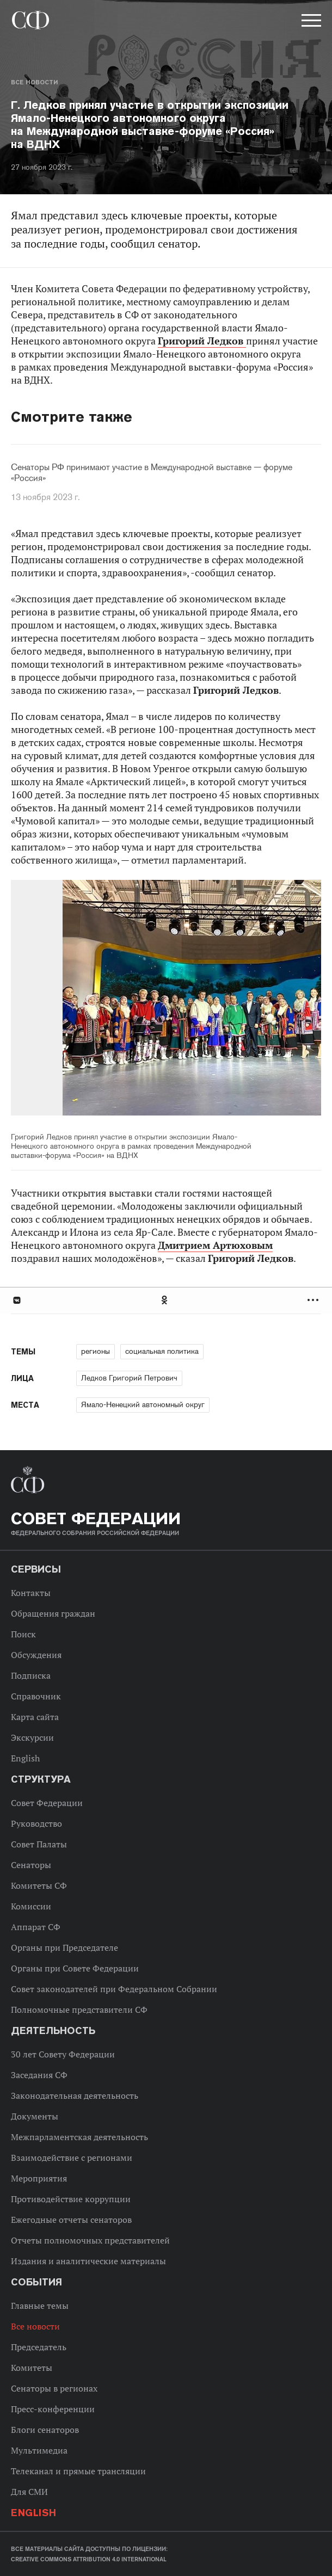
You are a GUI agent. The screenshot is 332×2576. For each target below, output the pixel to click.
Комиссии (31, 1906)
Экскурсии (32, 1737)
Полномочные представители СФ (79, 2009)
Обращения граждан (53, 1613)
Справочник (36, 1696)
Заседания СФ (39, 2074)
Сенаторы (31, 1864)
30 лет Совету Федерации (63, 2054)
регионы (95, 1351)
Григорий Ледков (202, 341)
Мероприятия (39, 2178)
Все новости (34, 82)
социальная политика (162, 1351)
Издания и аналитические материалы (88, 2260)
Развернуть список (314, 1300)
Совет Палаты (39, 1844)
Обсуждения (36, 1654)
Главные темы (40, 2305)
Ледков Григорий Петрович (129, 1378)
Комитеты (31, 2367)
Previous (73, 999)
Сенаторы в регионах (54, 2388)
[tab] (166, 1300)
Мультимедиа (39, 2450)
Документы (34, 2116)
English (25, 1758)
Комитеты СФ (39, 1885)
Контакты (31, 1592)
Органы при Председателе (64, 1947)
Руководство (36, 1823)
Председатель (38, 2346)
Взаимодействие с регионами (71, 2157)
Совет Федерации (47, 1802)
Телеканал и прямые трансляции (78, 2471)
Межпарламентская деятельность (79, 2136)
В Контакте (16, 1300)
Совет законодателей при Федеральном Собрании (114, 1988)
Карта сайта (35, 1716)
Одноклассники (164, 1300)
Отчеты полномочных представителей (90, 2240)
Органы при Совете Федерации (75, 1968)
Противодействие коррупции (71, 2198)
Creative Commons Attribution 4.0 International (89, 2559)
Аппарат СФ (35, 1926)
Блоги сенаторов (45, 2429)
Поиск (23, 1634)
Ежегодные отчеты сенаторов (71, 2219)
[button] (310, 22)
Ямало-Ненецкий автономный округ (143, 1404)
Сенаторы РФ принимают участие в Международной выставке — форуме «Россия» (151, 473)
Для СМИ (29, 2491)
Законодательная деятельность (74, 2095)
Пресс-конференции (53, 2409)
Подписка (31, 1675)
